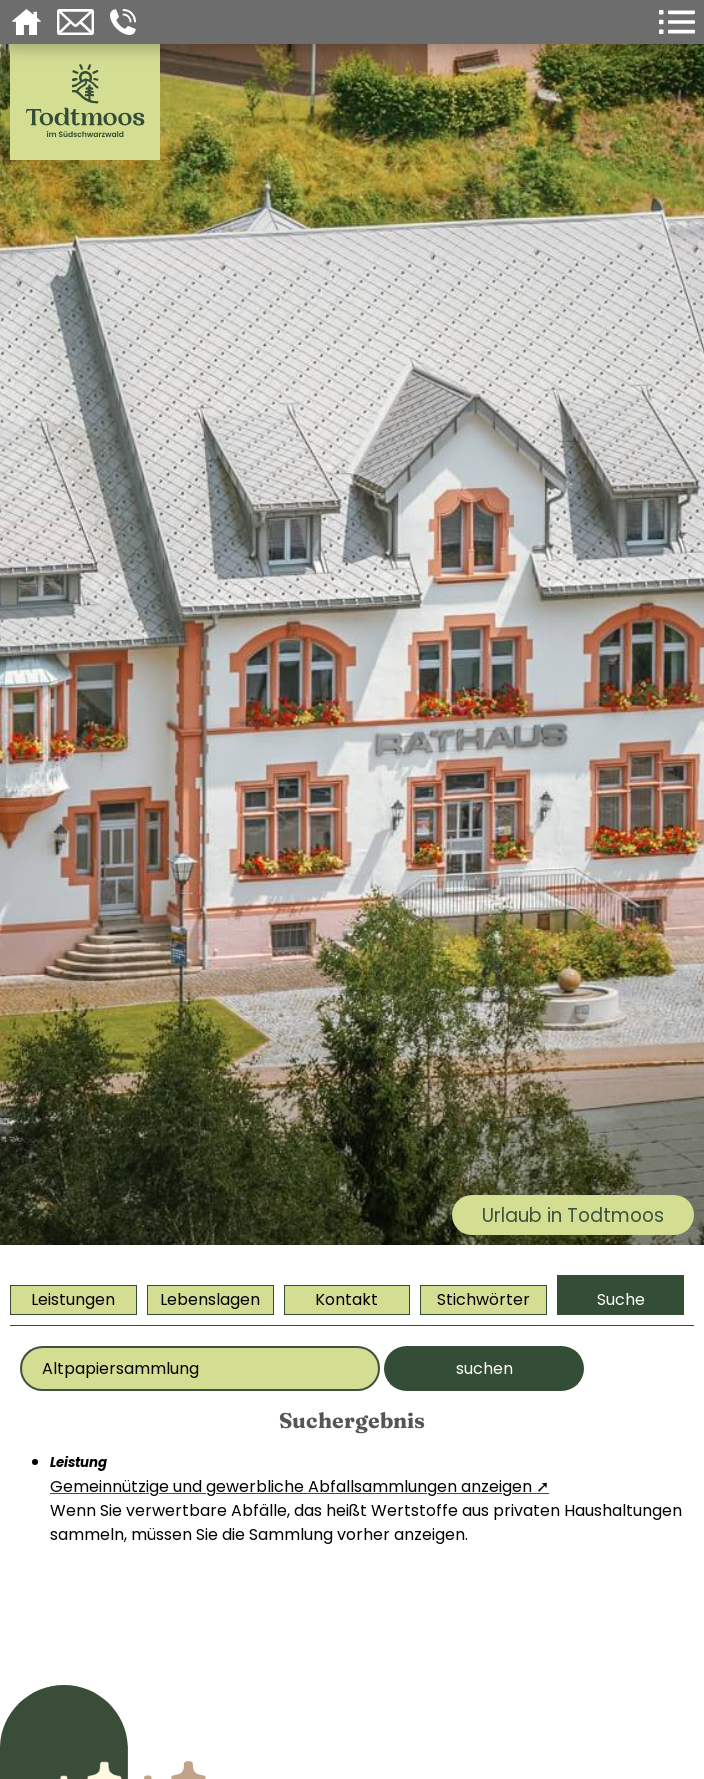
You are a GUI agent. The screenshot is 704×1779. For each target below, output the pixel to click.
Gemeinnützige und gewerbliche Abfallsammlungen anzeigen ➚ (299, 1486)
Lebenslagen (210, 1299)
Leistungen (73, 1299)
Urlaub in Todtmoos (573, 1215)
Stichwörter (483, 1299)
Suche (621, 1299)
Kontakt (346, 1299)
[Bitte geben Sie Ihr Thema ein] (200, 1368)
